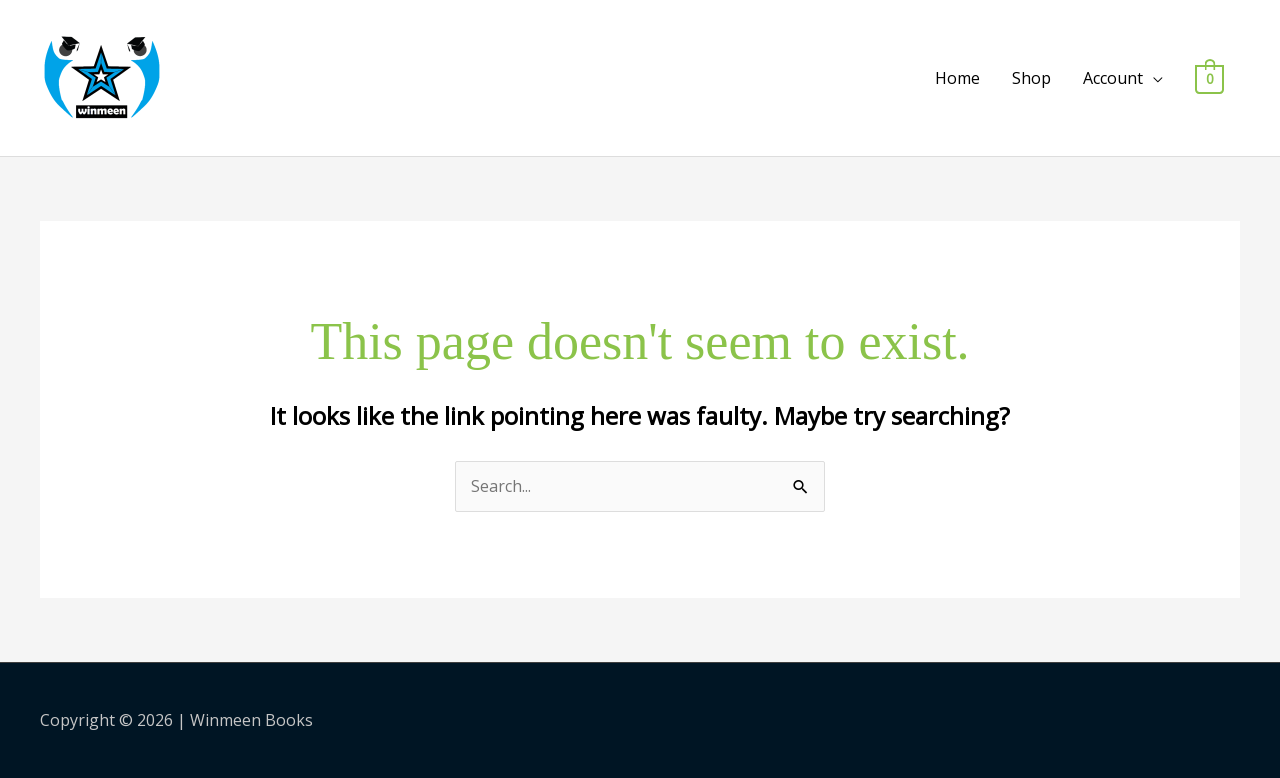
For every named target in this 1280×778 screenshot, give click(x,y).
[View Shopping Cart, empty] (1209, 78)
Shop (1031, 78)
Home (957, 78)
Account (1113, 78)
